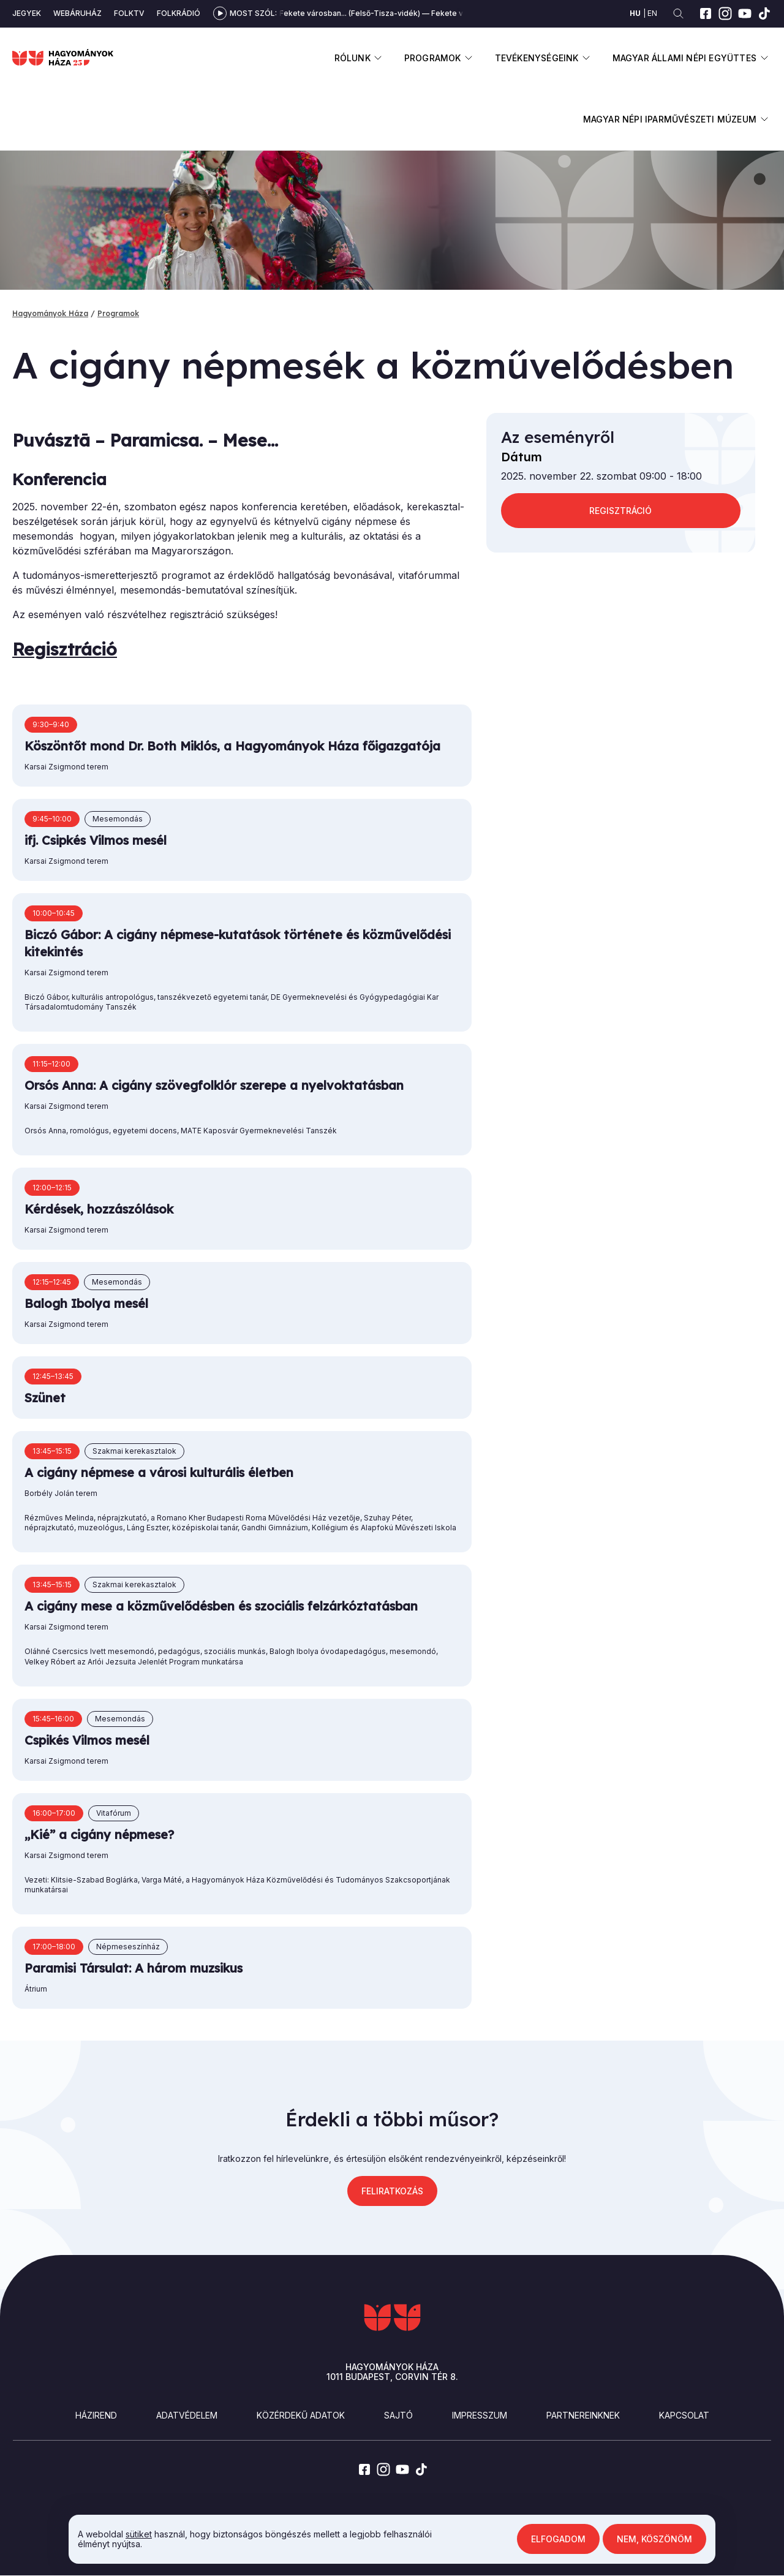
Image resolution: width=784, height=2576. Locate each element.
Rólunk (352, 58)
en (652, 13)
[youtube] (744, 13)
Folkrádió (178, 13)
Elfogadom (558, 2539)
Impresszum (479, 2415)
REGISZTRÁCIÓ (620, 510)
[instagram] (725, 13)
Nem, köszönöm (654, 2539)
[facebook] (705, 13)
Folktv (129, 13)
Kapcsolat (684, 2415)
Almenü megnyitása (378, 58)
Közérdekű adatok (301, 2415)
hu (635, 13)
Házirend (96, 2415)
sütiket (139, 2534)
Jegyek (26, 13)
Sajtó (398, 2415)
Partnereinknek (583, 2415)
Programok (432, 58)
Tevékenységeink (537, 58)
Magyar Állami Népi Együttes (684, 58)
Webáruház (77, 13)
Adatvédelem (186, 2415)
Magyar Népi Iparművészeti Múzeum (669, 119)
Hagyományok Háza (50, 313)
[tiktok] (764, 13)
